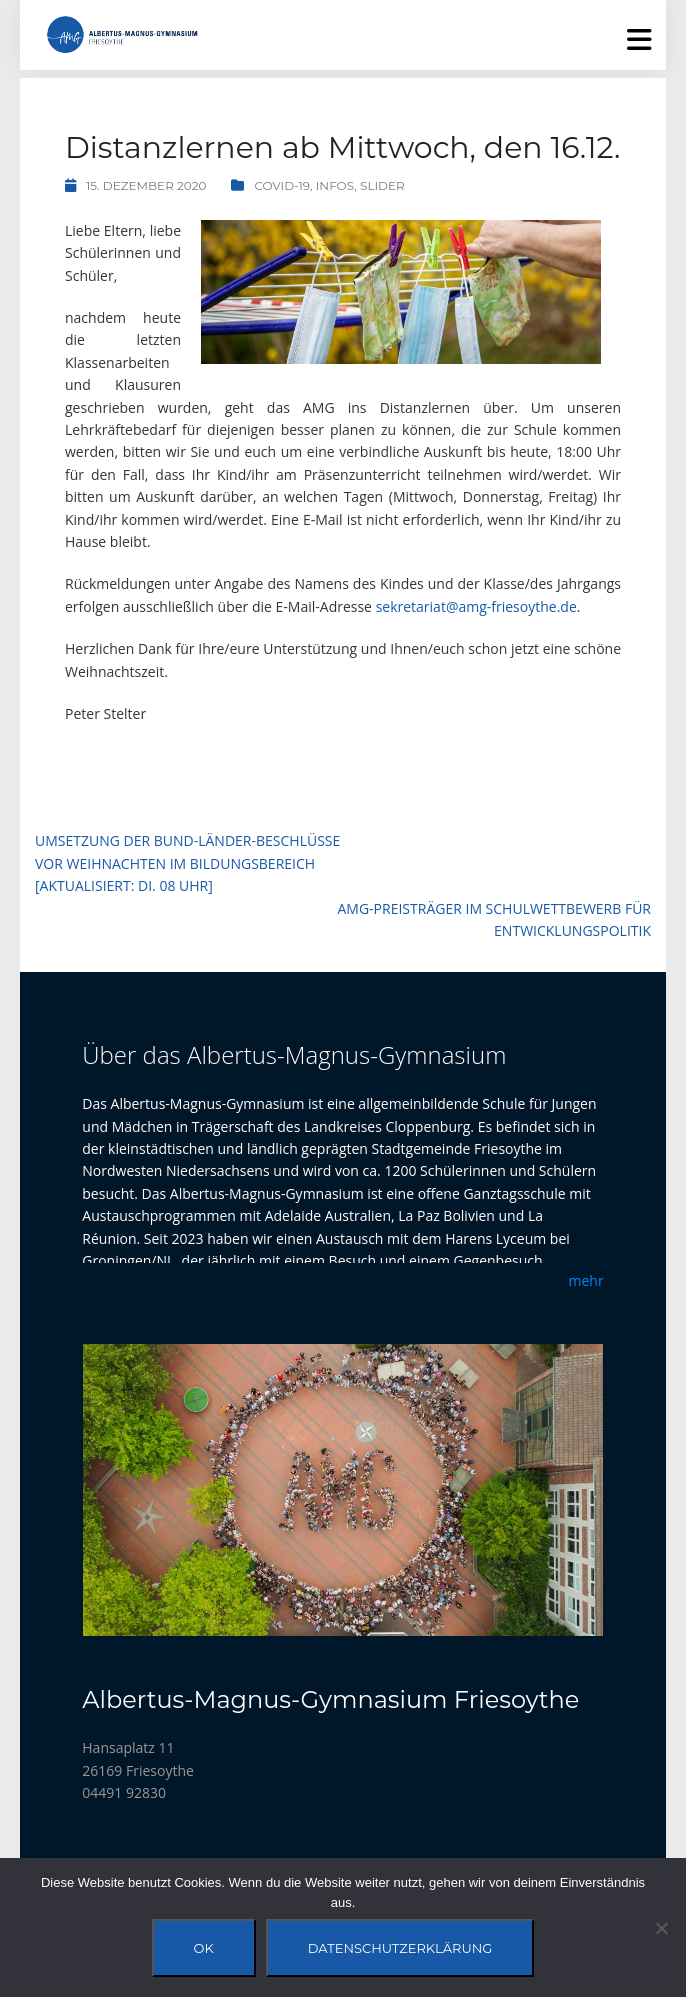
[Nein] (661, 1928)
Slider (382, 185)
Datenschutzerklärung (400, 1948)
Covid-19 (282, 185)
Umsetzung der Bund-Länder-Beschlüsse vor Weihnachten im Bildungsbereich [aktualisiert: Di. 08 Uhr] (187, 863)
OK (204, 1948)
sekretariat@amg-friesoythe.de (476, 606)
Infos (335, 185)
